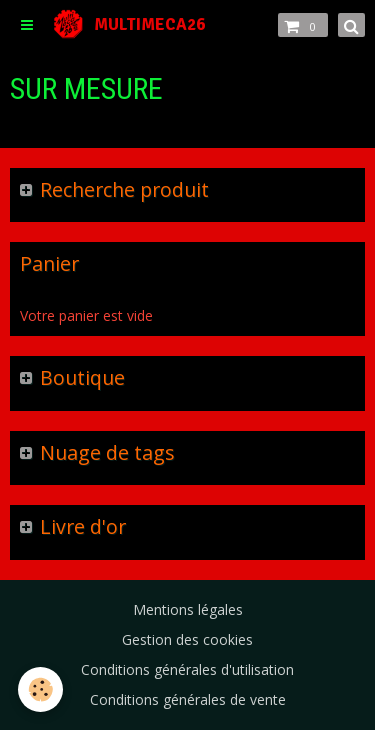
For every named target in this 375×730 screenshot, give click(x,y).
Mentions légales (188, 609)
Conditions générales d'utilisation (187, 669)
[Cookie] (40, 689)
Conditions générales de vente (188, 699)
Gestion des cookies (187, 639)
